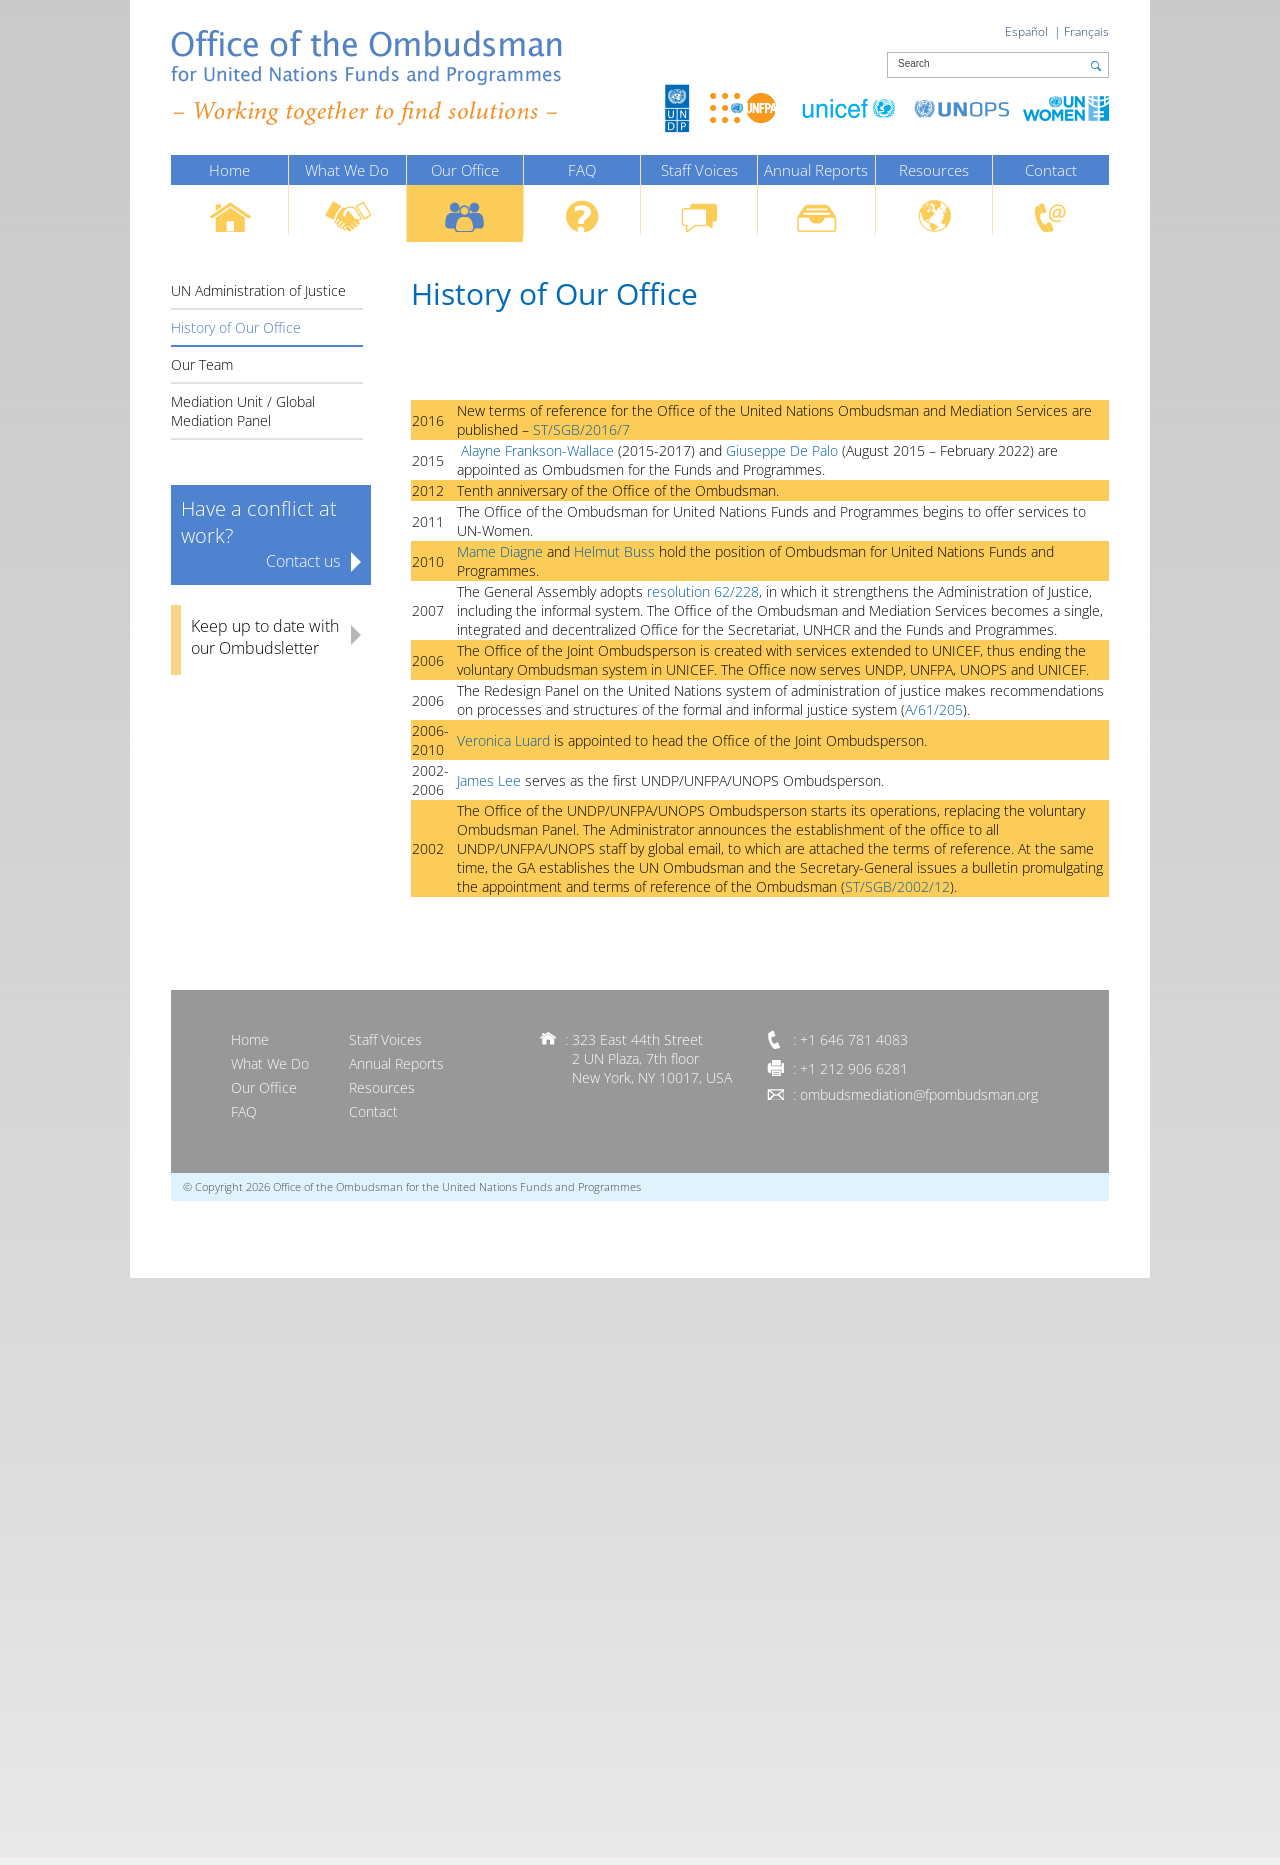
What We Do (347, 170)
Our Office (465, 170)
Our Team (202, 364)
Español (1026, 31)
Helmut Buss (616, 551)
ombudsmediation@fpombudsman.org (919, 1094)
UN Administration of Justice (258, 290)
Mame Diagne (502, 551)
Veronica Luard (503, 740)
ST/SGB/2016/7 (579, 429)
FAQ (582, 170)
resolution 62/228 (703, 591)
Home (229, 170)
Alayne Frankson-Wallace (537, 450)
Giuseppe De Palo (784, 450)
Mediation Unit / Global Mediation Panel (243, 411)
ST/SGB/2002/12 (897, 886)
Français (1086, 31)
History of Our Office (236, 327)
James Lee (489, 780)
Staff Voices (699, 170)
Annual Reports (816, 170)
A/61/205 (934, 709)
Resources (934, 170)
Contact (1051, 170)
